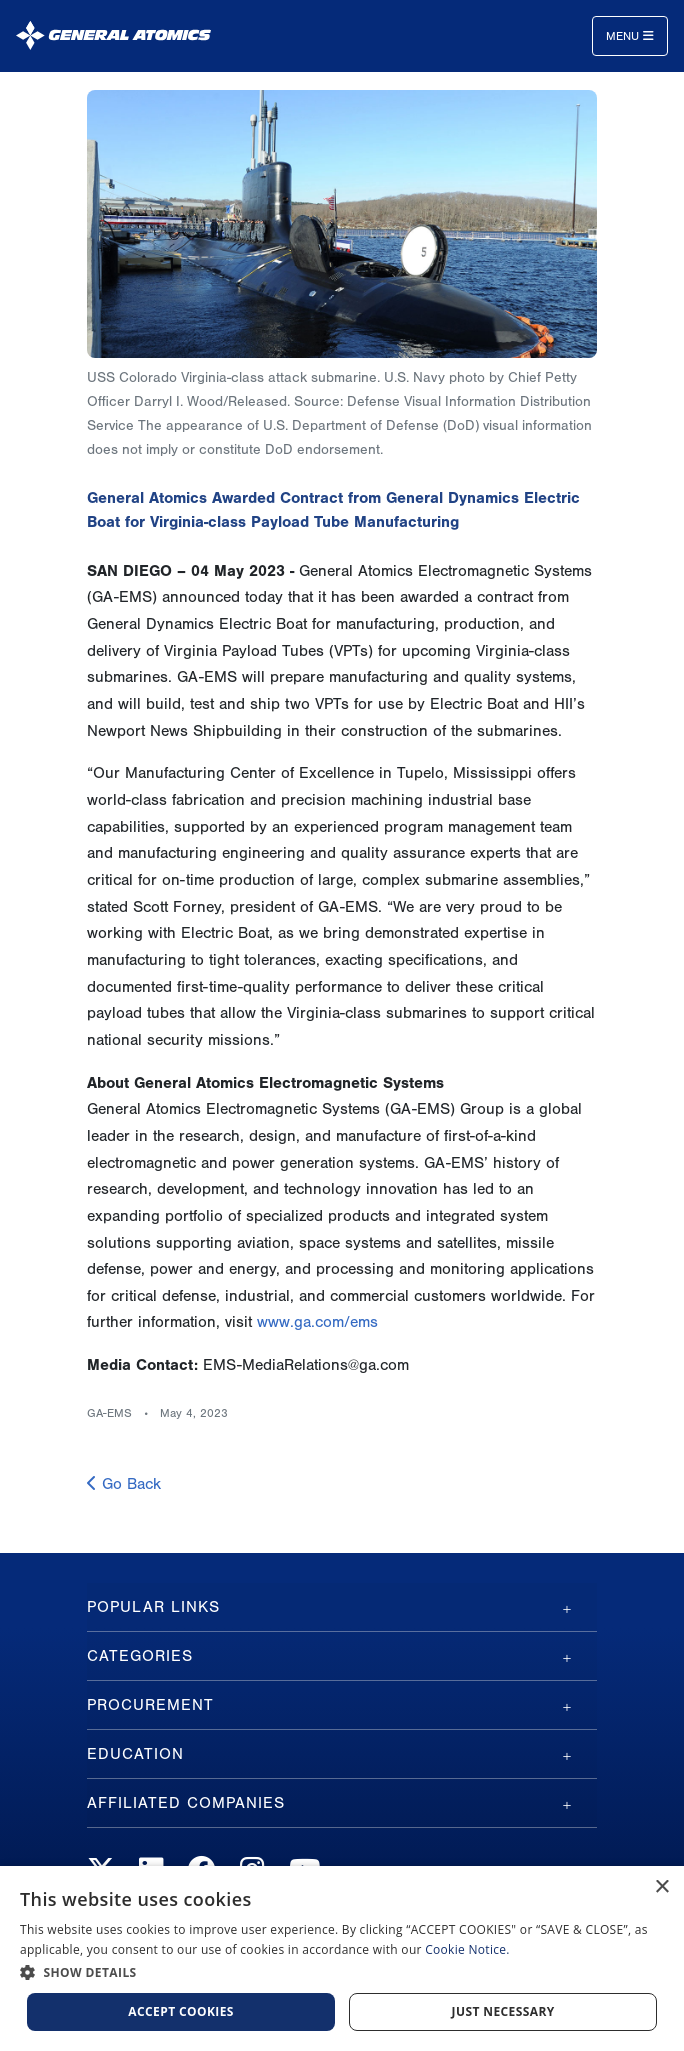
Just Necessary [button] (503, 2011)
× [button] (661, 1887)
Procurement (150, 1705)
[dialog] (342, 1958)
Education (135, 1754)
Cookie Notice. (467, 1949)
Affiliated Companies (186, 1803)
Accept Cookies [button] (181, 2011)
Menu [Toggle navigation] (630, 36)
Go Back (124, 1484)
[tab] (342, 1607)
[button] (342, 1972)
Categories (140, 1656)
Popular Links (153, 1607)
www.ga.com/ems (317, 1322)
